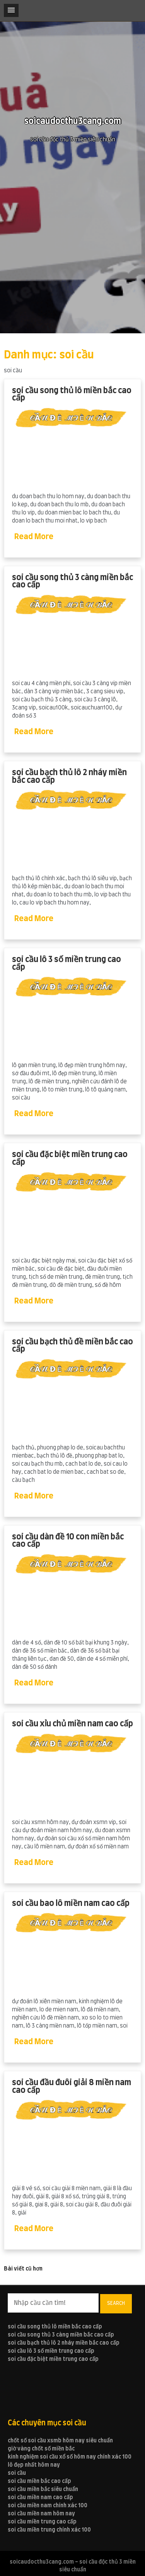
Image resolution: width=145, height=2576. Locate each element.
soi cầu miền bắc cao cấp (39, 2481)
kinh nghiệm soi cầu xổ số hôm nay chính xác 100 (69, 2457)
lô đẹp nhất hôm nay (34, 2465)
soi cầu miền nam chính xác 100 (47, 2505)
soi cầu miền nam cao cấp (40, 2497)
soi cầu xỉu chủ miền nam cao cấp (72, 1724)
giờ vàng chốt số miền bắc (41, 2449)
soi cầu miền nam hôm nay (41, 2514)
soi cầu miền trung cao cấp (42, 2522)
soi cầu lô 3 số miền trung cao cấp (66, 963)
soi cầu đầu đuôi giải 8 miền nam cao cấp (71, 2086)
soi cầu (17, 2473)
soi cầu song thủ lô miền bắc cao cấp (71, 394)
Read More (33, 537)
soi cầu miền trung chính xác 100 (49, 2530)
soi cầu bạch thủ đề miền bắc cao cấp (72, 1346)
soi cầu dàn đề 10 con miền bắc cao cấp (68, 1541)
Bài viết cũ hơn (23, 2269)
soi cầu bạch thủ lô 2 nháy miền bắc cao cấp (69, 776)
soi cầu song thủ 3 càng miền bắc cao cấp (72, 581)
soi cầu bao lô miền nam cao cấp (71, 1903)
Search (116, 2303)
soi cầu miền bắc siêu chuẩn (43, 2489)
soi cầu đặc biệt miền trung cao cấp (70, 1158)
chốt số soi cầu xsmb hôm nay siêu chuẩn (60, 2441)
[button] (11, 10)
